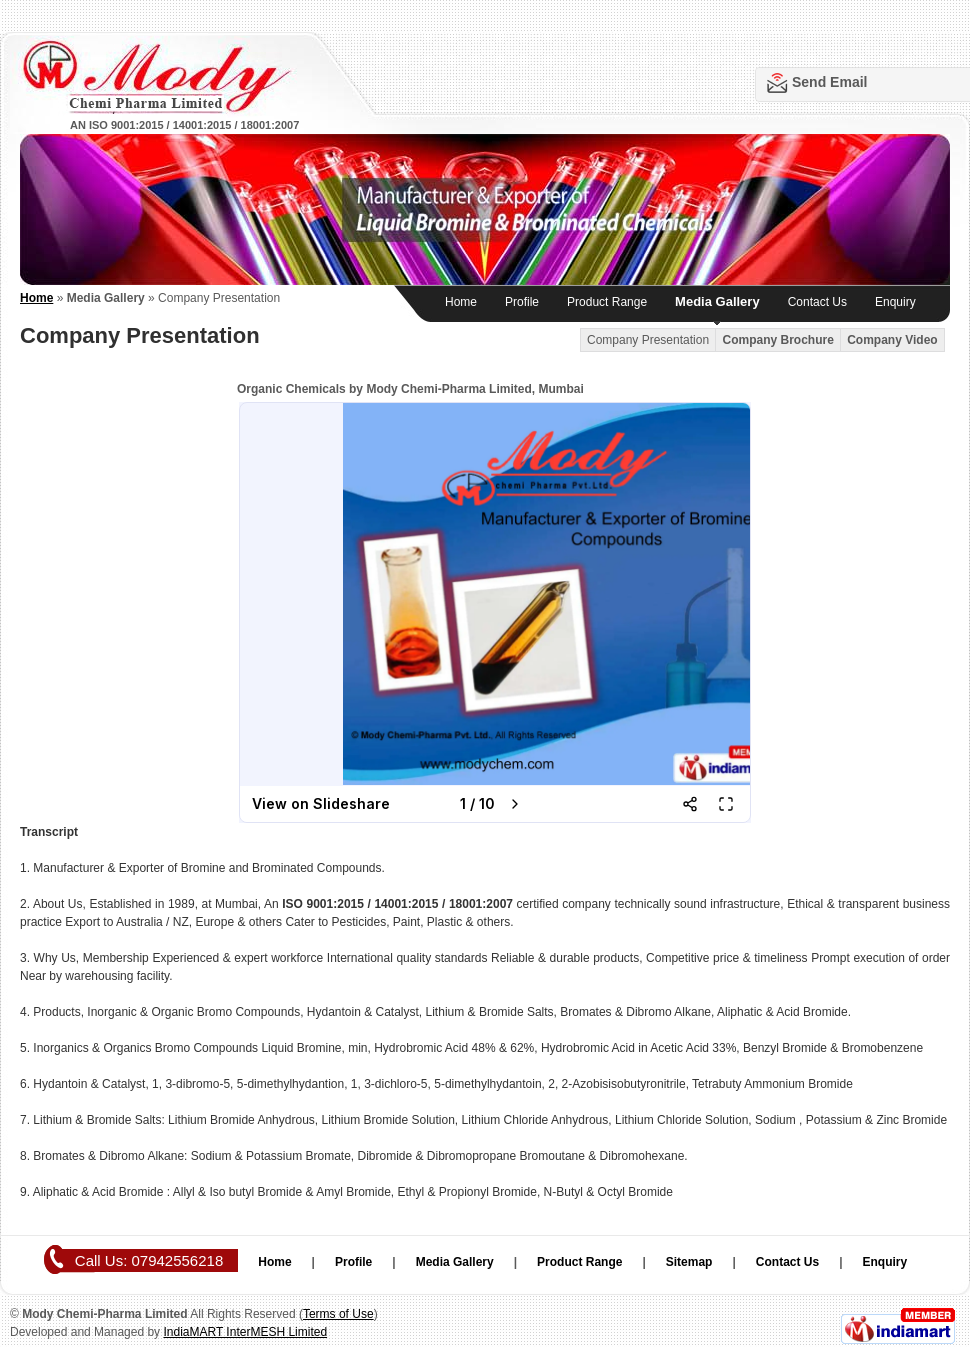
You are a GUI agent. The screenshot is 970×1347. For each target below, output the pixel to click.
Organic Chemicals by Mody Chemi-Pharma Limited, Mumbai (410, 389)
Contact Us (817, 302)
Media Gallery (717, 301)
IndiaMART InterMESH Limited (245, 1332)
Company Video (892, 340)
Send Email (829, 82)
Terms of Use (338, 1314)
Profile (522, 302)
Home (461, 302)
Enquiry (895, 302)
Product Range (607, 302)
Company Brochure (777, 340)
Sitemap (689, 1262)
